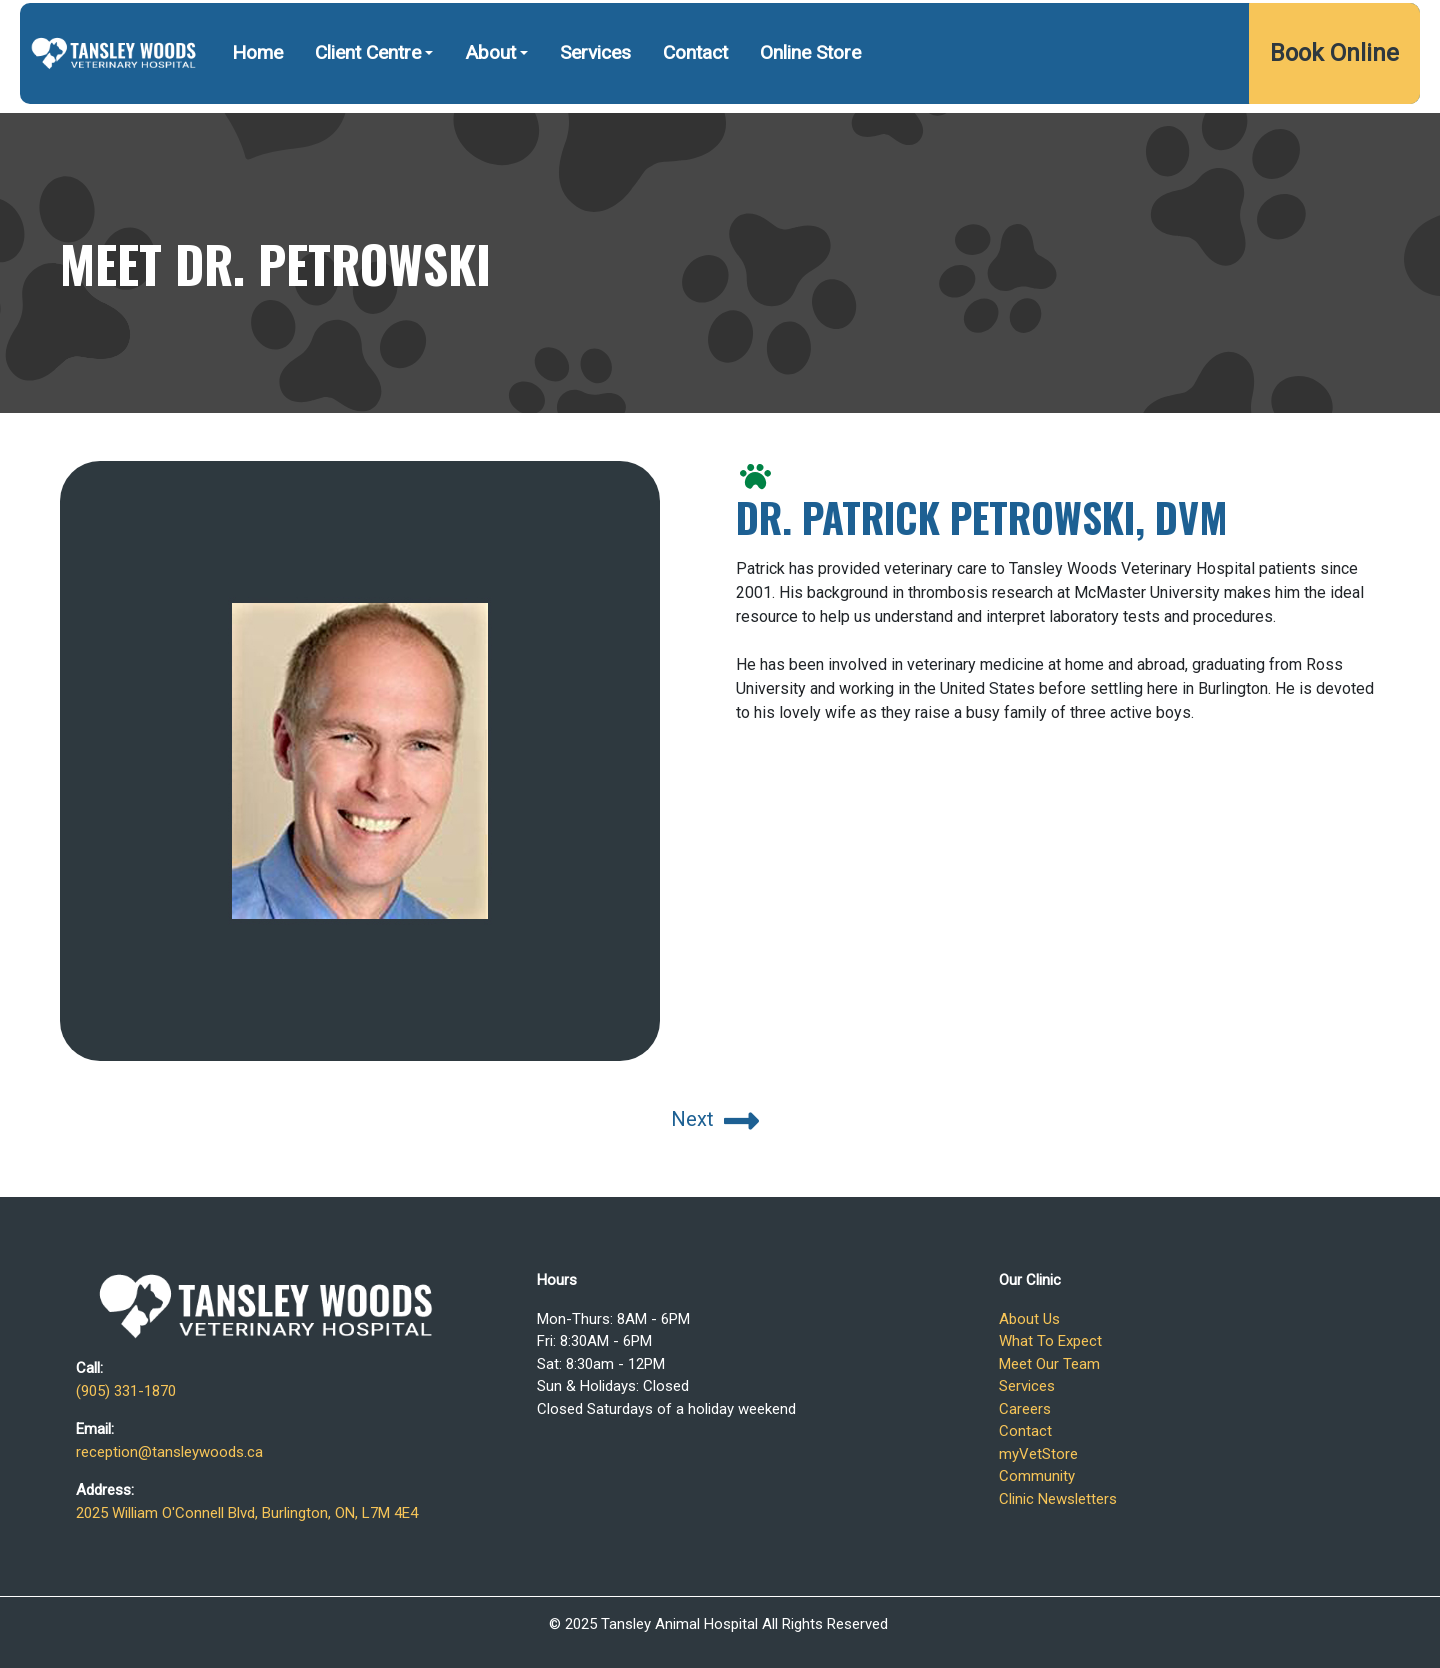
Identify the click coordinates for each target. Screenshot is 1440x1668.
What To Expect (1050, 1341)
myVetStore (1038, 1454)
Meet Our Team (1049, 1364)
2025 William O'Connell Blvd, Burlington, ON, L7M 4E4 (1215, 27)
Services (595, 104)
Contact (695, 104)
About (490, 104)
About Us (1029, 1319)
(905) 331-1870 (937, 27)
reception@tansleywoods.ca (169, 1452)
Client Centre (368, 104)
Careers (1025, 1409)
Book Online (1334, 105)
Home (257, 104)
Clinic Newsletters (1058, 1499)
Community (1037, 1476)
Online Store (810, 104)
